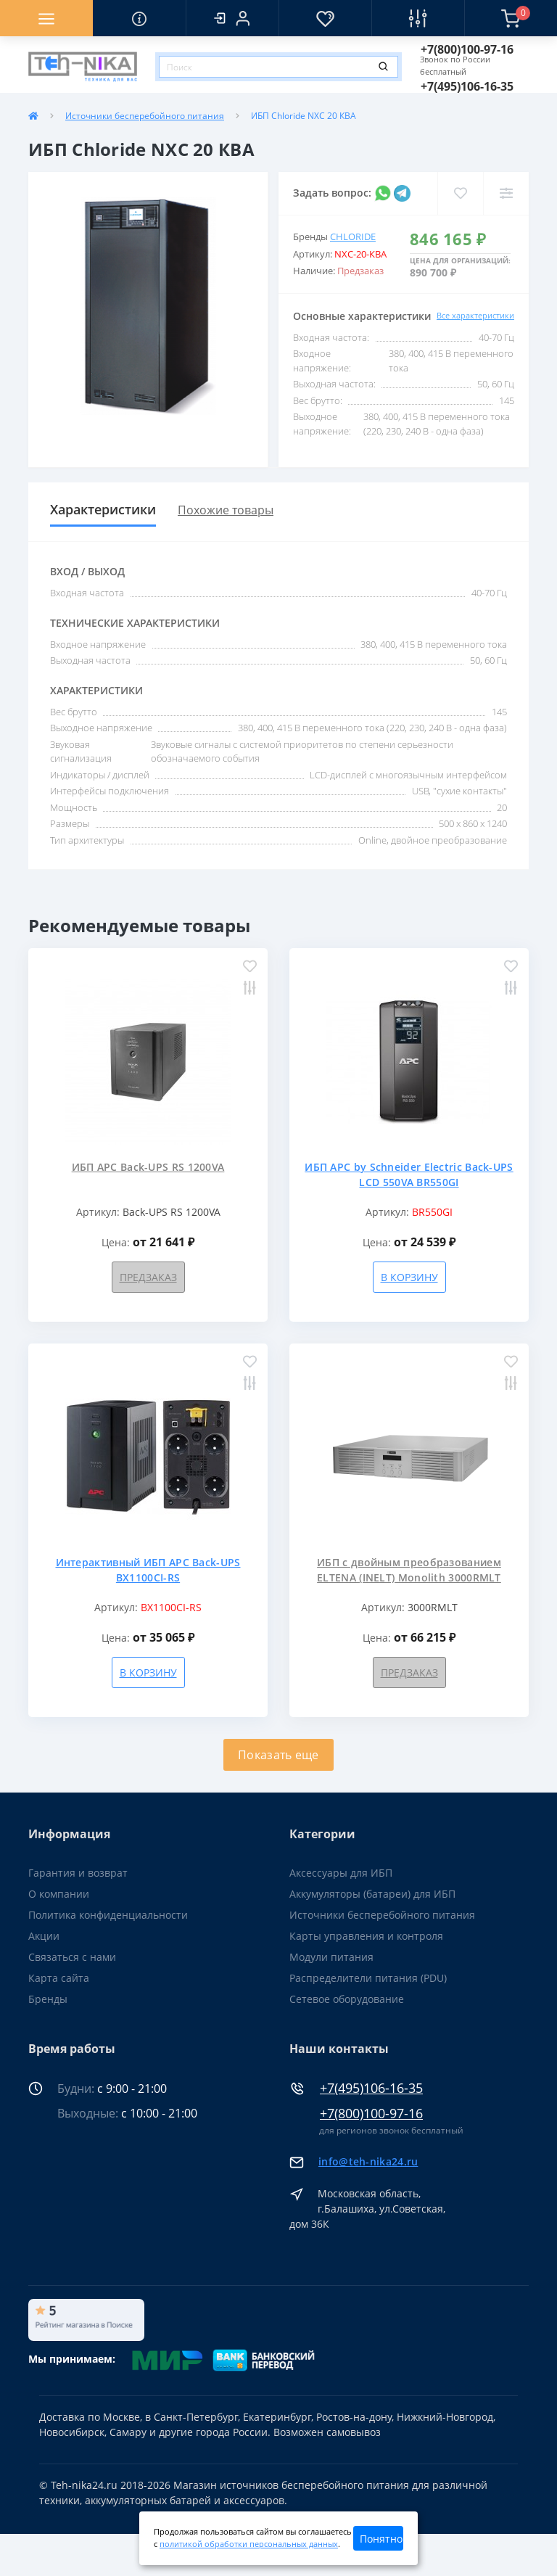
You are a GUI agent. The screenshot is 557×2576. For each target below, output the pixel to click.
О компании (58, 1894)
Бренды (47, 1999)
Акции (43, 1936)
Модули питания (331, 1957)
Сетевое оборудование (346, 1999)
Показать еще (278, 1755)
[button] (232, 18)
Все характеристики (475, 315)
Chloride (353, 236)
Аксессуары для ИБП (340, 1873)
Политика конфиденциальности (108, 1915)
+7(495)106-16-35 (371, 2088)
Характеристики (103, 509)
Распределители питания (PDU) (368, 1978)
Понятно (381, 2539)
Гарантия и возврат (78, 1873)
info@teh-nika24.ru (368, 2161)
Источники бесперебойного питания (144, 116)
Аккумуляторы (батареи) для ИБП (372, 1894)
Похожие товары (225, 510)
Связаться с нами (72, 1957)
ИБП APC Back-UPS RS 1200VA (148, 1167)
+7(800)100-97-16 (371, 2113)
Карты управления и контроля (366, 1936)
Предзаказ (148, 1277)
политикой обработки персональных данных (249, 2543)
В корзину (409, 1277)
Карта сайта (58, 1978)
